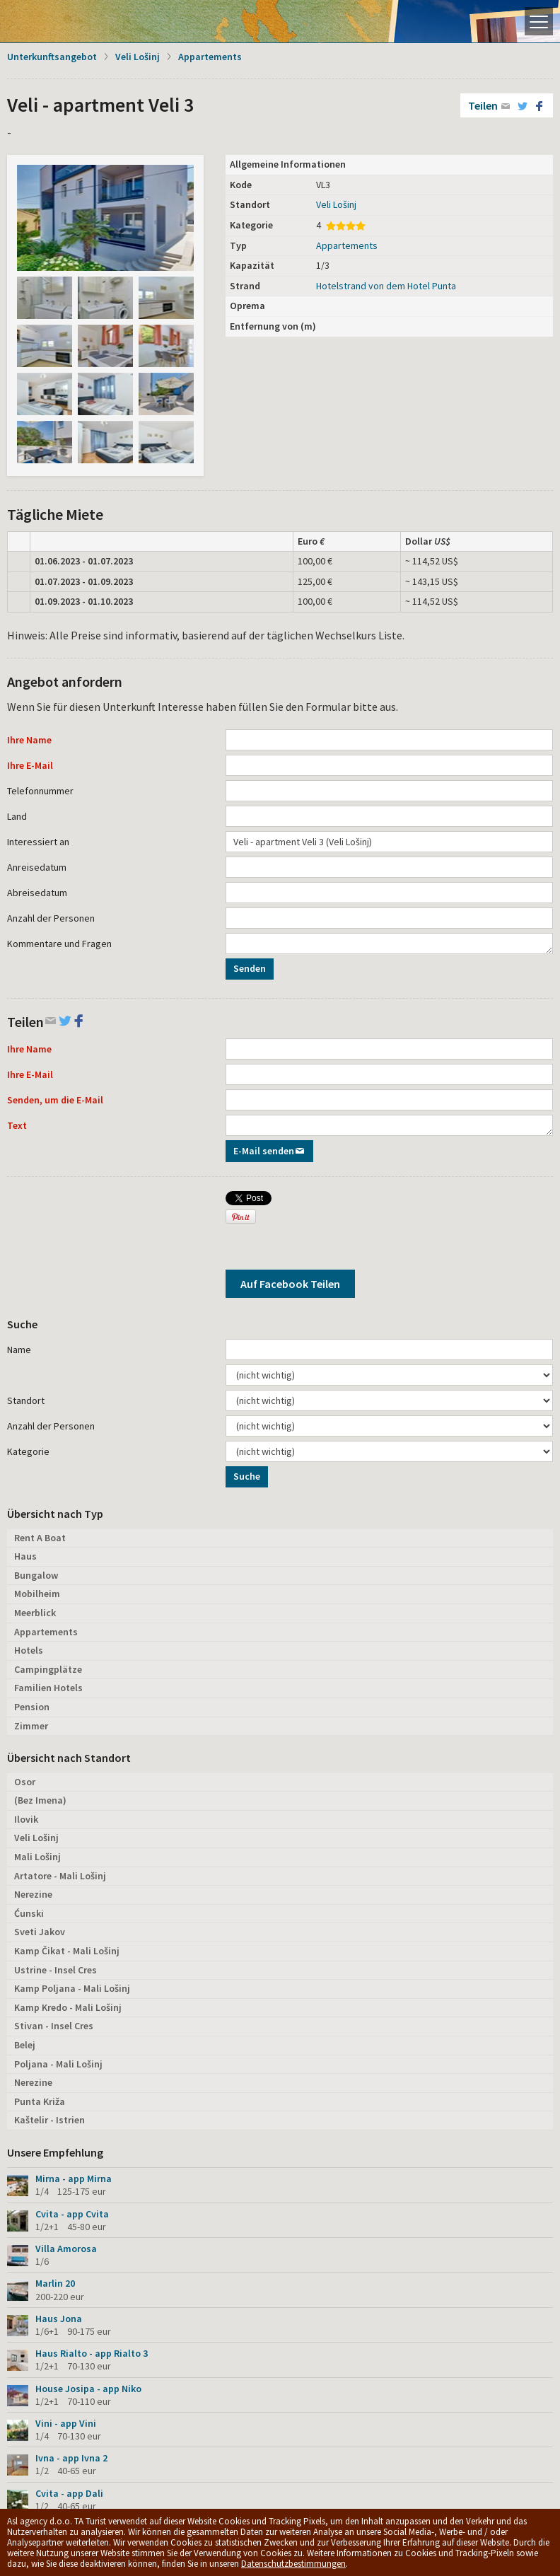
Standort (26, 1400)
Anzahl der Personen (51, 918)
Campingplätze (48, 1669)
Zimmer (31, 1725)
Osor (24, 1781)
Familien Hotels (48, 1687)
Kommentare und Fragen (59, 943)
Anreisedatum (36, 867)
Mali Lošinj (37, 1856)
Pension (31, 1706)
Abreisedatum (37, 892)
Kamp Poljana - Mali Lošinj (72, 1988)
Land (17, 816)
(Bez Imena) (40, 1800)
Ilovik (26, 1819)
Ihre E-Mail (30, 765)
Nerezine (33, 1894)
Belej (24, 2044)
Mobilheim (37, 1593)
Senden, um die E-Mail (55, 1099)
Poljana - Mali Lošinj (58, 2064)
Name (19, 1349)
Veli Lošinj (137, 56)
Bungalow (36, 1575)
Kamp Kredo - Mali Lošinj (68, 2007)
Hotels (28, 1650)
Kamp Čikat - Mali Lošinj (66, 1950)
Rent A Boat (40, 1537)
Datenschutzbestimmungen (293, 2564)
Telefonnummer (40, 790)
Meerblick (35, 1612)
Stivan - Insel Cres (53, 2025)
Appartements (210, 56)
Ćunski (29, 1913)
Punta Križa (39, 2101)
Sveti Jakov (39, 1931)
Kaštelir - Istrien (49, 2119)
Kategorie (28, 1451)
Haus (25, 1556)
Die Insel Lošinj (60, 21)
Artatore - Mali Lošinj (60, 1875)
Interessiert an (38, 841)
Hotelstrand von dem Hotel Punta (386, 285)
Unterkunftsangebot (52, 56)
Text (17, 1125)
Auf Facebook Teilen (290, 1284)
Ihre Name (29, 739)
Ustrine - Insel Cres (55, 1969)
